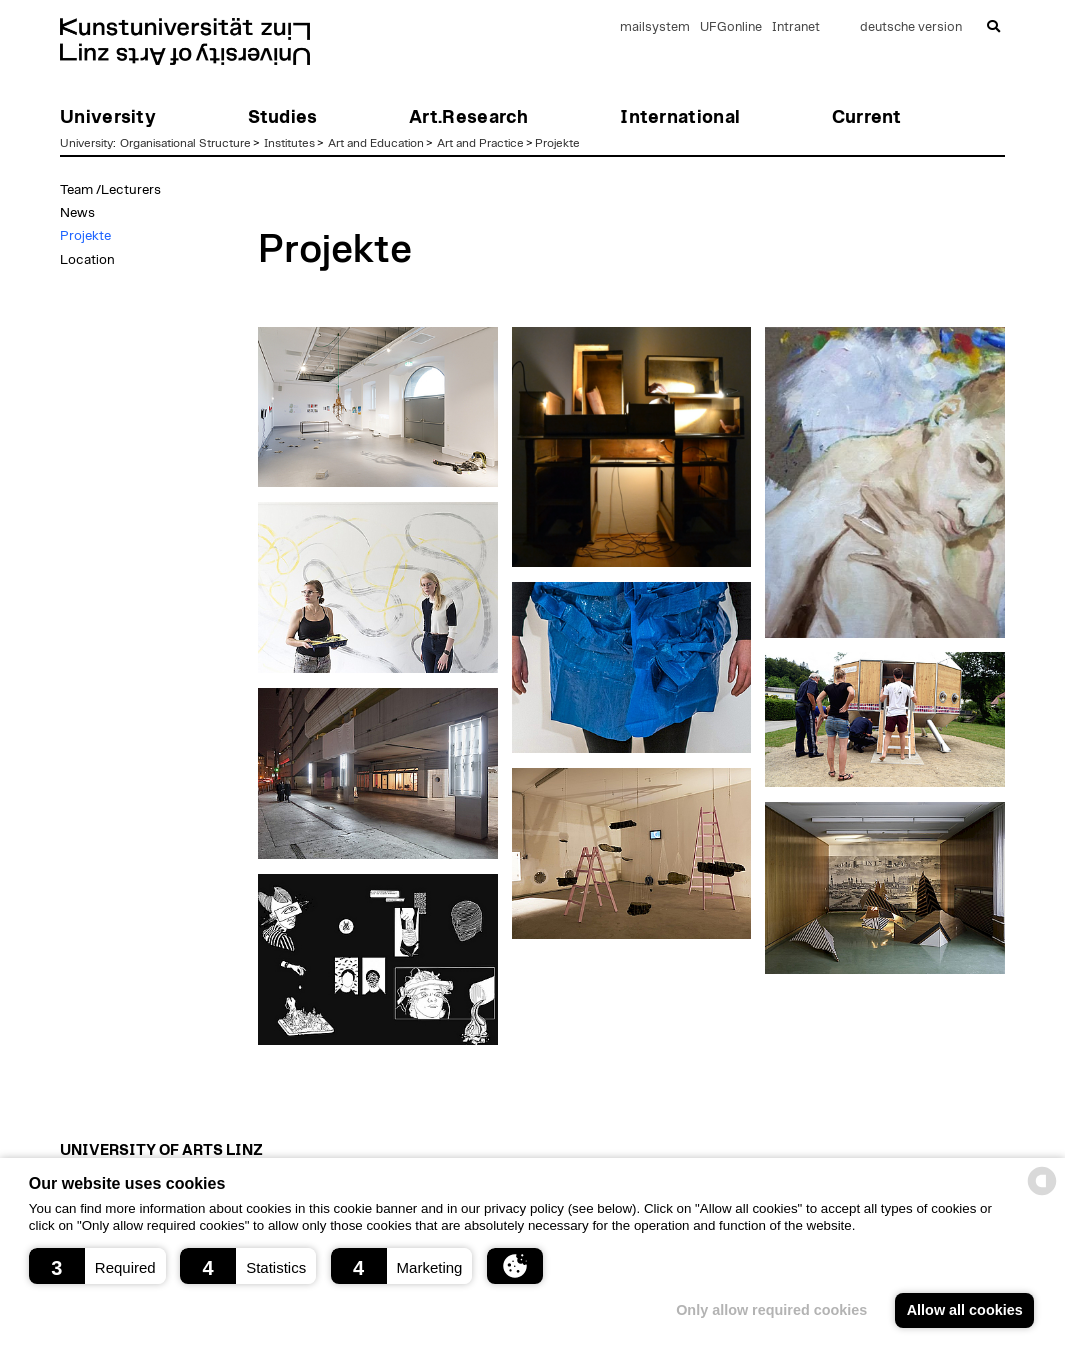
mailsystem (655, 27)
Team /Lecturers (110, 190)
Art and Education (376, 143)
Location (87, 260)
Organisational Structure (185, 143)
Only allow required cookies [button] (771, 1310)
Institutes (289, 143)
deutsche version (911, 27)
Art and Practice (480, 143)
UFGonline (731, 27)
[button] (97, 1266)
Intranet (796, 27)
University (86, 143)
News (77, 213)
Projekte (557, 143)
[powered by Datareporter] (1042, 1193)
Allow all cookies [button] (965, 1310)
